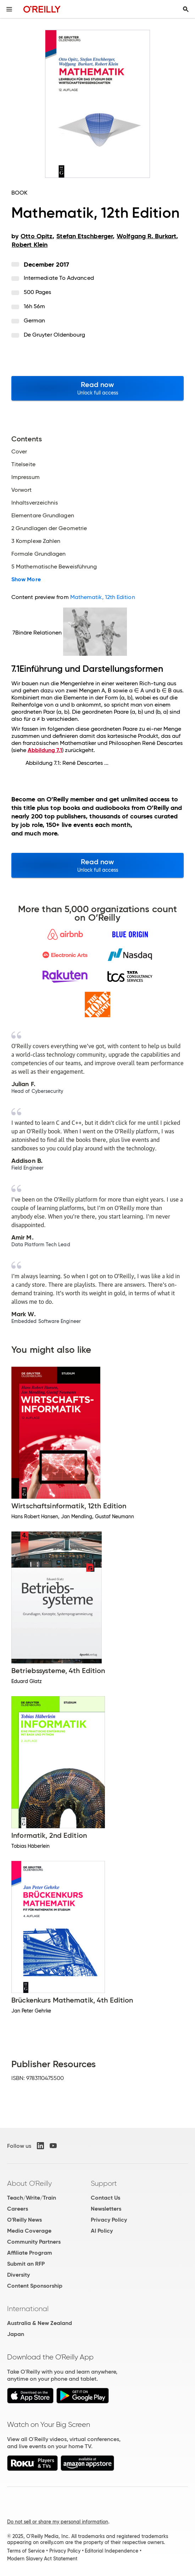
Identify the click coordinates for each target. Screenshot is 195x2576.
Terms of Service (26, 2551)
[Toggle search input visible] (185, 9)
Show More (26, 579)
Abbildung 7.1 (45, 750)
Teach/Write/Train (31, 2197)
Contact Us (105, 2197)
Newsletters (106, 2208)
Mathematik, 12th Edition (102, 597)
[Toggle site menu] (9, 9)
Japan (15, 2334)
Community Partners (34, 2241)
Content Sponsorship (34, 2285)
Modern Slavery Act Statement (42, 2558)
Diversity (18, 2274)
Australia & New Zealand (39, 2323)
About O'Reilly (29, 2183)
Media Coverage (29, 2230)
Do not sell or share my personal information (57, 2521)
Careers (17, 2208)
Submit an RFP (26, 2263)
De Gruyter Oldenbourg (54, 334)
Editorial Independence (111, 2551)
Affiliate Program (29, 2252)
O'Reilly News (24, 2219)
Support (104, 2183)
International (28, 2308)
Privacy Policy (109, 2219)
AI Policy (102, 2230)
